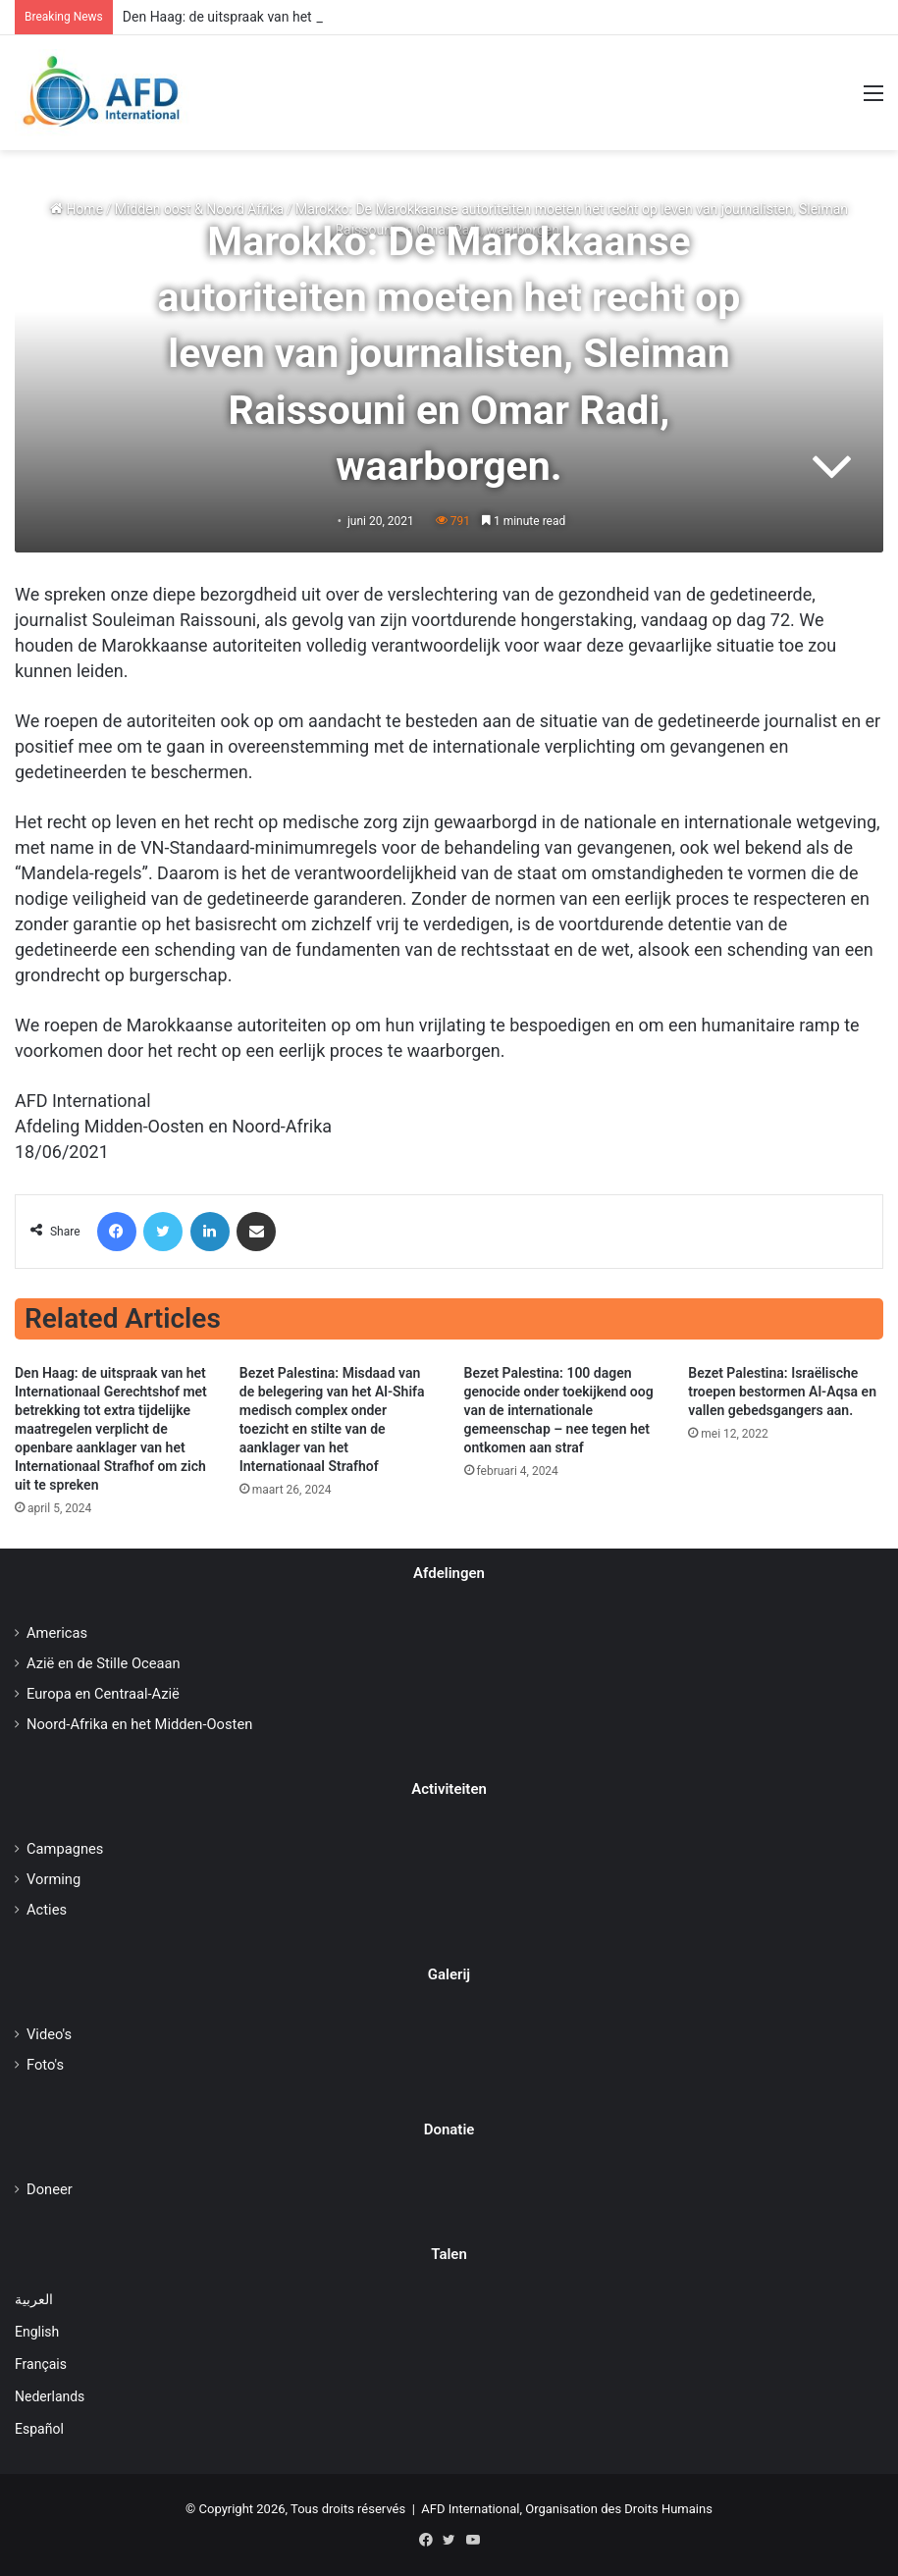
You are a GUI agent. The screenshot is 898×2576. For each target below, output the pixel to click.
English (37, 2331)
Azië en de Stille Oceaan (103, 1663)
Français (41, 2364)
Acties (46, 1910)
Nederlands (49, 2396)
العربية (34, 2299)
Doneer (49, 2189)
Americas (56, 1633)
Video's (49, 2034)
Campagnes (64, 1849)
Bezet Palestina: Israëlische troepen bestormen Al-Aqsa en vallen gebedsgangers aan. (782, 1391)
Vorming (53, 1879)
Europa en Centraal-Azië (103, 1694)
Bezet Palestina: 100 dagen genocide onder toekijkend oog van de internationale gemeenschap (559, 1410)
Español (39, 2429)
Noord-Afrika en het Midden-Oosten (139, 1724)
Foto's (45, 2065)
